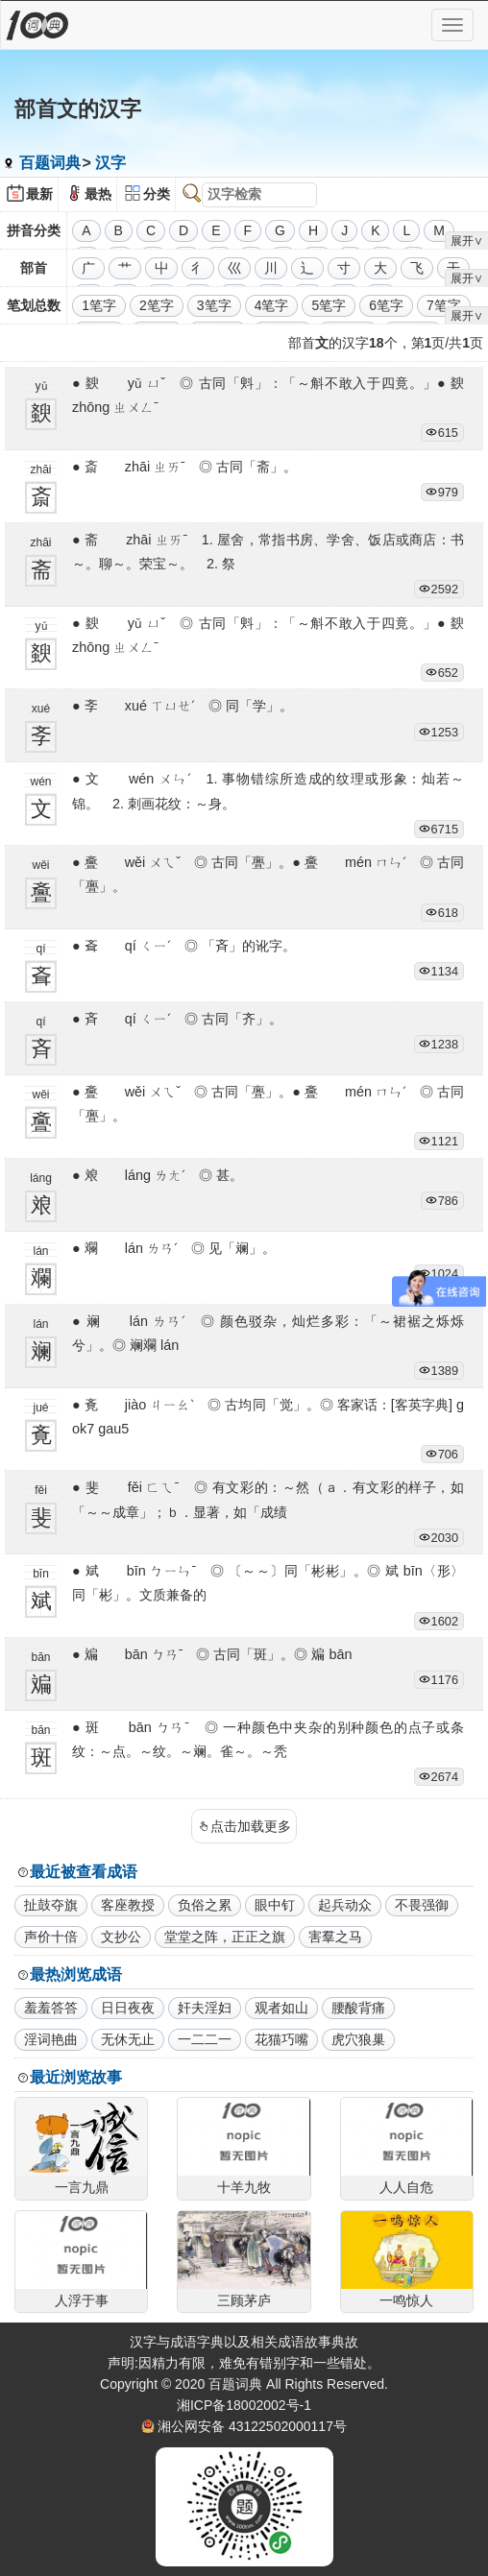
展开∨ (467, 241)
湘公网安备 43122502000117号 (252, 2426)
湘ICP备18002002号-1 (244, 2405)
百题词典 (50, 163)
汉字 (110, 163)
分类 (156, 194)
